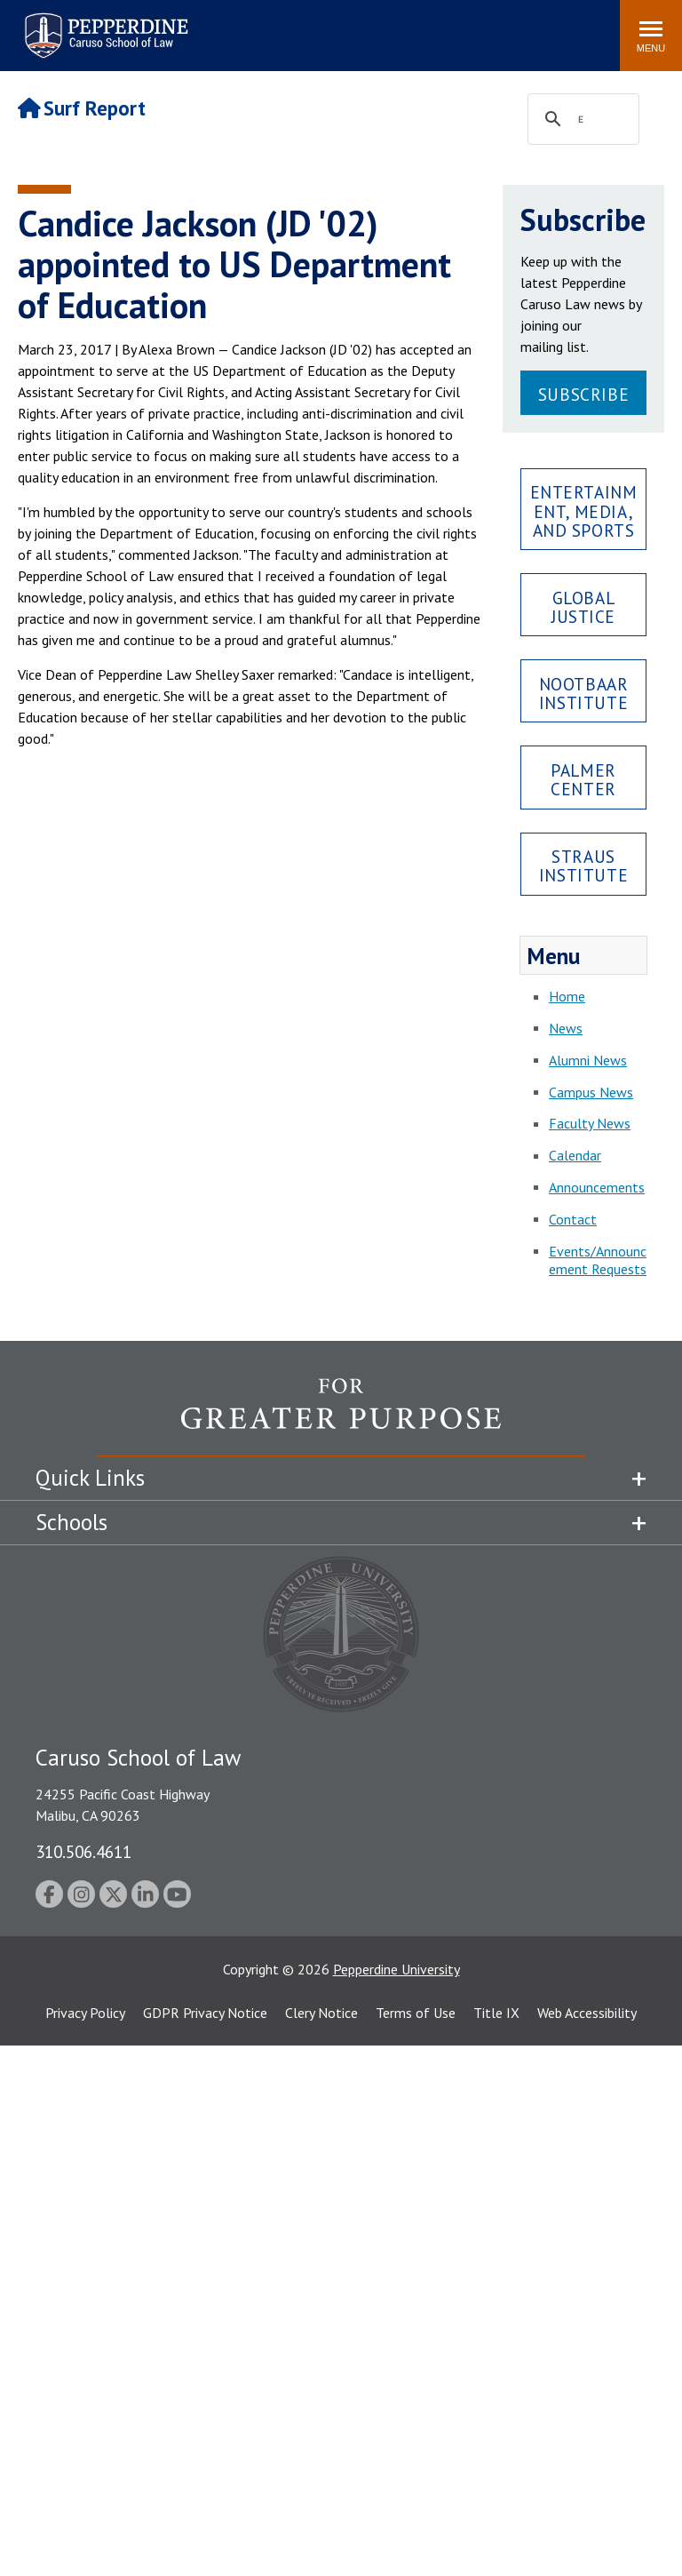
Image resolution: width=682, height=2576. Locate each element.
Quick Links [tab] (90, 1477)
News (566, 1028)
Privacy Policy (85, 2013)
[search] (580, 120)
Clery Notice (321, 2013)
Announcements (597, 1187)
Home (567, 996)
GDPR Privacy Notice (205, 2013)
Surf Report (82, 108)
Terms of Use (416, 2013)
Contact (573, 1219)
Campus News (591, 1092)
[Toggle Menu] (651, 35)
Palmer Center (583, 779)
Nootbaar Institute (584, 693)
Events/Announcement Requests (597, 1260)
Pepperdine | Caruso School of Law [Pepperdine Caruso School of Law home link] (103, 24)
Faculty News (589, 1123)
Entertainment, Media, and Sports (584, 510)
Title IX (496, 2013)
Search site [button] (365, 26)
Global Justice (583, 606)
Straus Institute (583, 865)
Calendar (575, 1155)
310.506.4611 (83, 1851)
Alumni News (588, 1060)
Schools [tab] (71, 1522)
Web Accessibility (587, 2013)
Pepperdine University (396, 1969)
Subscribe (583, 394)
